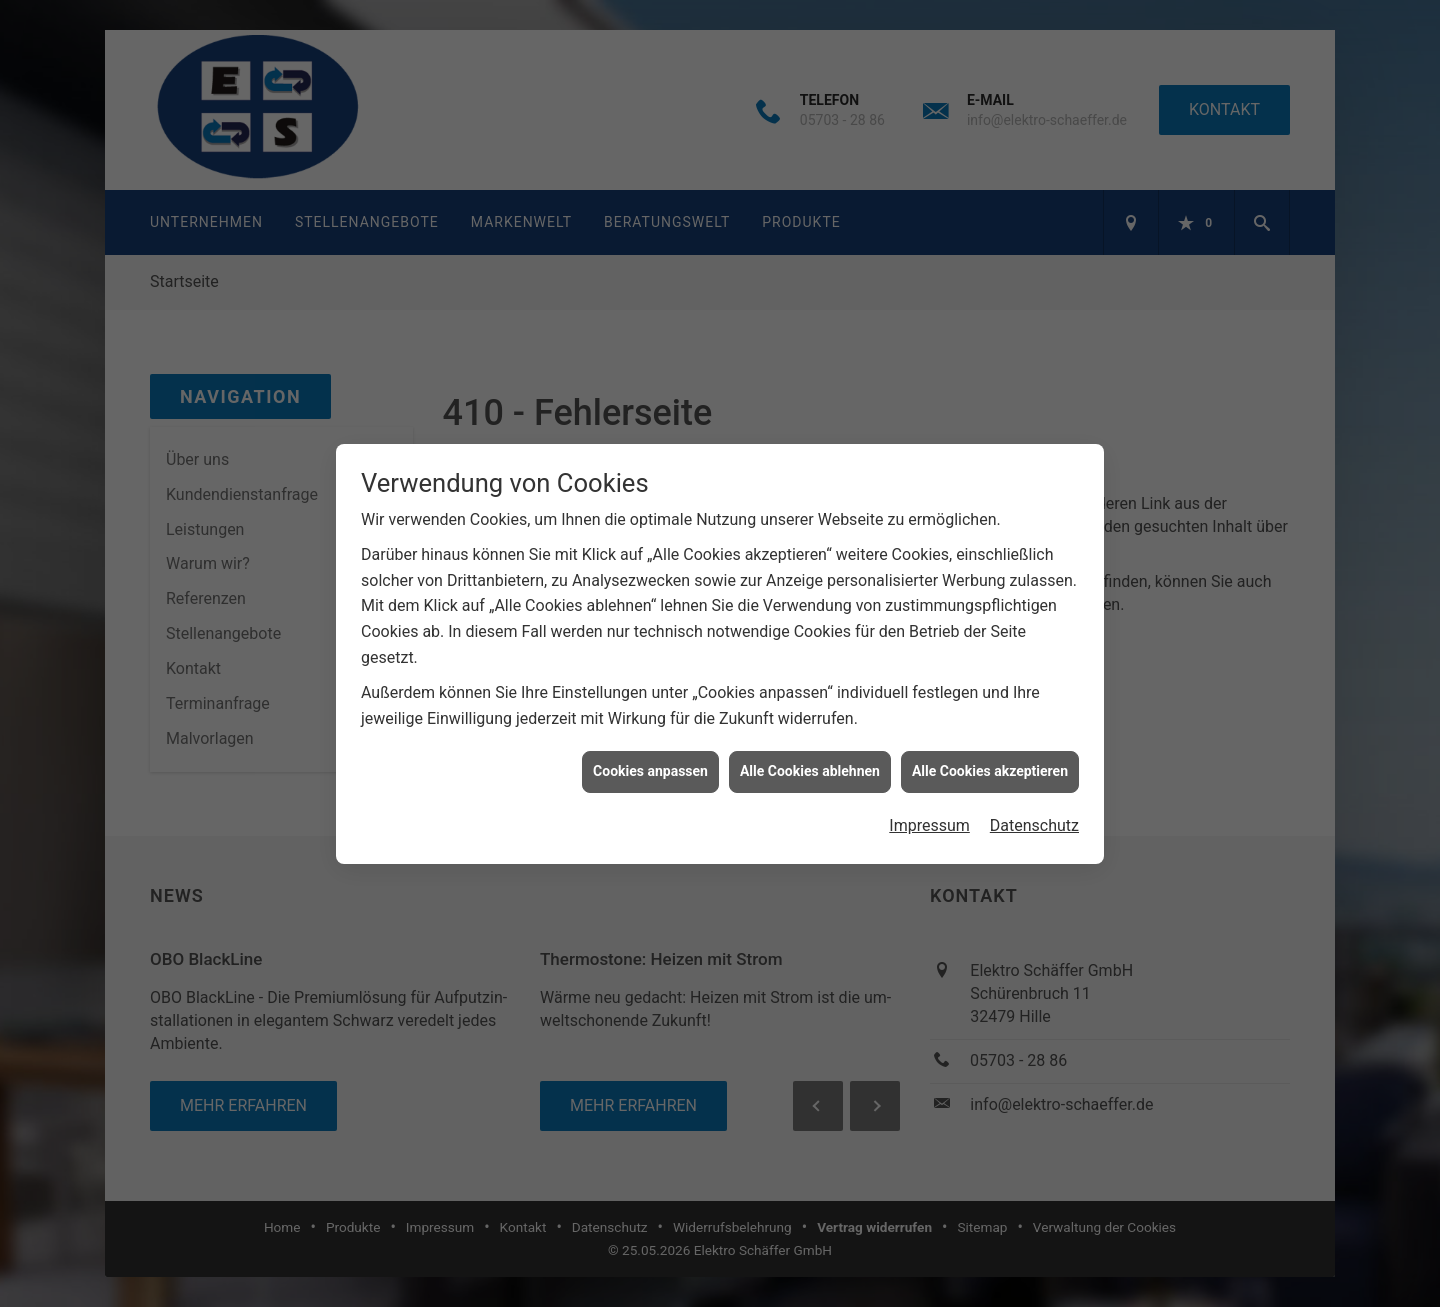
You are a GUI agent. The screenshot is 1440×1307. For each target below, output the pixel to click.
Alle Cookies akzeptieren (990, 756)
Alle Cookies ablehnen (810, 756)
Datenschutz (1034, 809)
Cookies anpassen (650, 756)
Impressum (929, 809)
